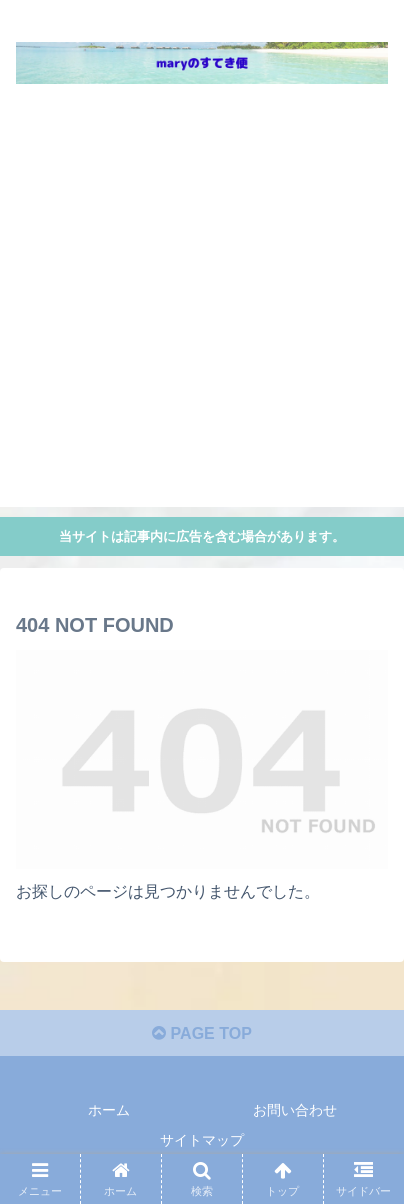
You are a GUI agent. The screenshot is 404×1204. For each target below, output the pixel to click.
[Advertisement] (202, 305)
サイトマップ (202, 1140)
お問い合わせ (295, 1110)
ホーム (109, 1110)
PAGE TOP (202, 1033)
